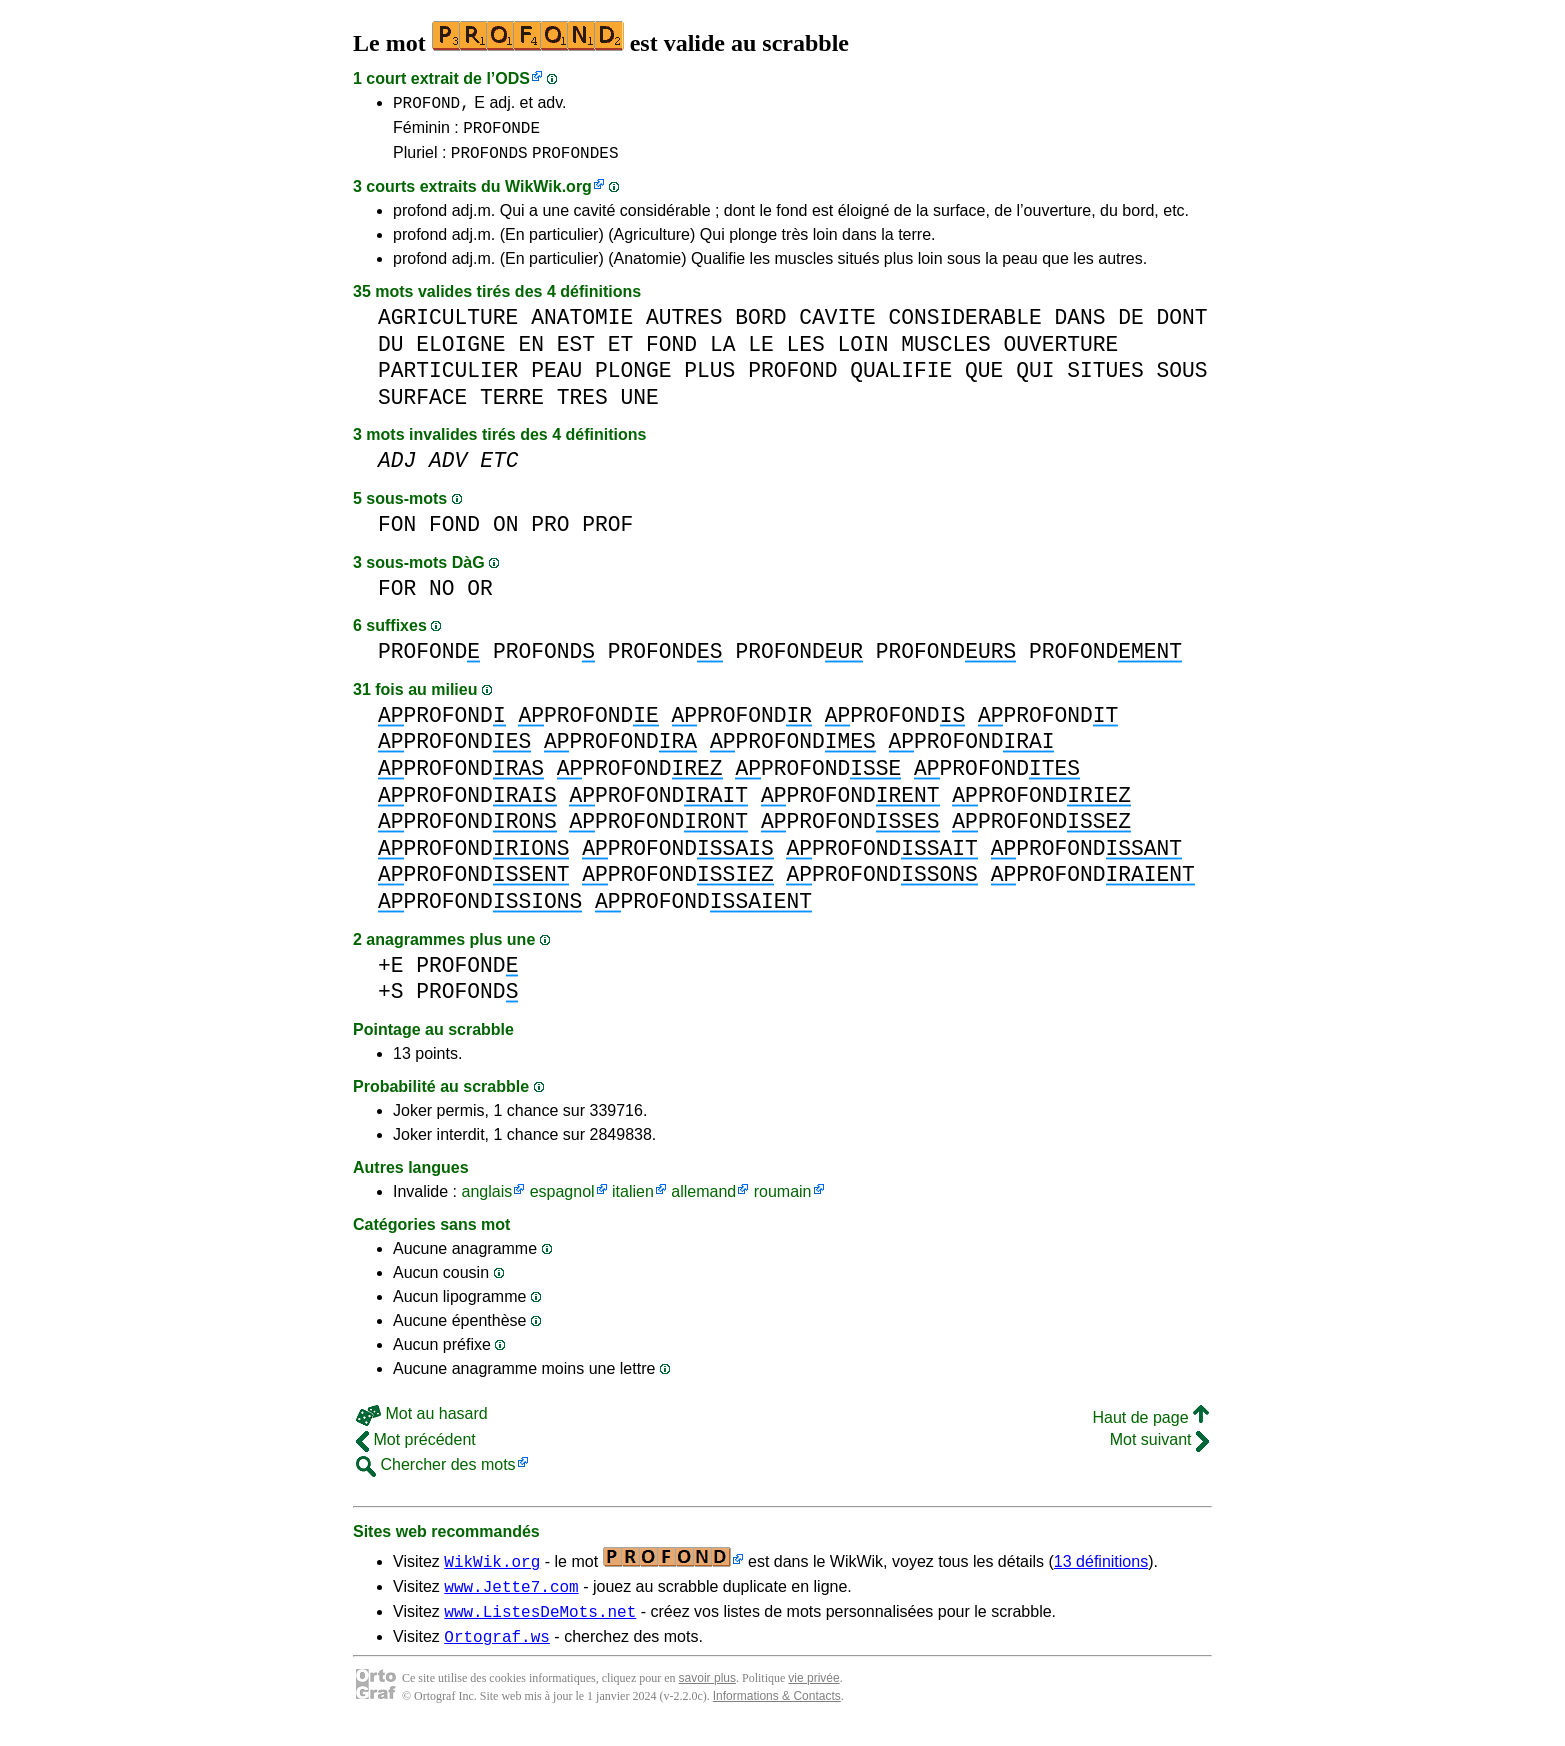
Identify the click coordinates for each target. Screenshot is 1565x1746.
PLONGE (633, 379)
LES (805, 353)
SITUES (1105, 379)
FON (397, 533)
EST (576, 353)
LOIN (862, 353)
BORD (760, 326)
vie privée (813, 1696)
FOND (671, 353)
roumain (783, 1200)
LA (723, 353)
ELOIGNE (460, 353)
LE (761, 353)
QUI (1035, 379)
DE (1131, 326)
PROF (607, 533)
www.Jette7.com (511, 1598)
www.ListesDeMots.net (540, 1626)
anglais (486, 1200)
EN (531, 353)
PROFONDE (501, 133)
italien (633, 1200)
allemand (703, 1200)
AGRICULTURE (448, 326)
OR (480, 597)
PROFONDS (489, 161)
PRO (550, 533)
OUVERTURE (1060, 353)
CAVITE (837, 326)
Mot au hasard (422, 1422)
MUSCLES (945, 353)
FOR (397, 597)
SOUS (1181, 379)
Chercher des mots (436, 1473)
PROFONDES (575, 161)
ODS (512, 78)
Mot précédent (416, 1448)
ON (506, 533)
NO (442, 597)
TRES (582, 406)
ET (621, 353)
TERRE (512, 406)
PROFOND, (431, 105)
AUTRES (684, 326)
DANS (1079, 326)
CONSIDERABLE (964, 326)
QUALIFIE (901, 379)
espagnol (562, 1200)
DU (391, 353)
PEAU (556, 379)
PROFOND (792, 379)
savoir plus (707, 1696)
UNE (639, 406)
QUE (984, 379)
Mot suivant (1159, 1448)
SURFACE (422, 406)
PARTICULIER (448, 379)
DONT (1181, 326)
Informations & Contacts (777, 1714)
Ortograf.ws (497, 1654)
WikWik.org (548, 195)
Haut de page (1150, 1426)
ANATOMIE (582, 326)
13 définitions (1101, 1570)
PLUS (709, 379)
